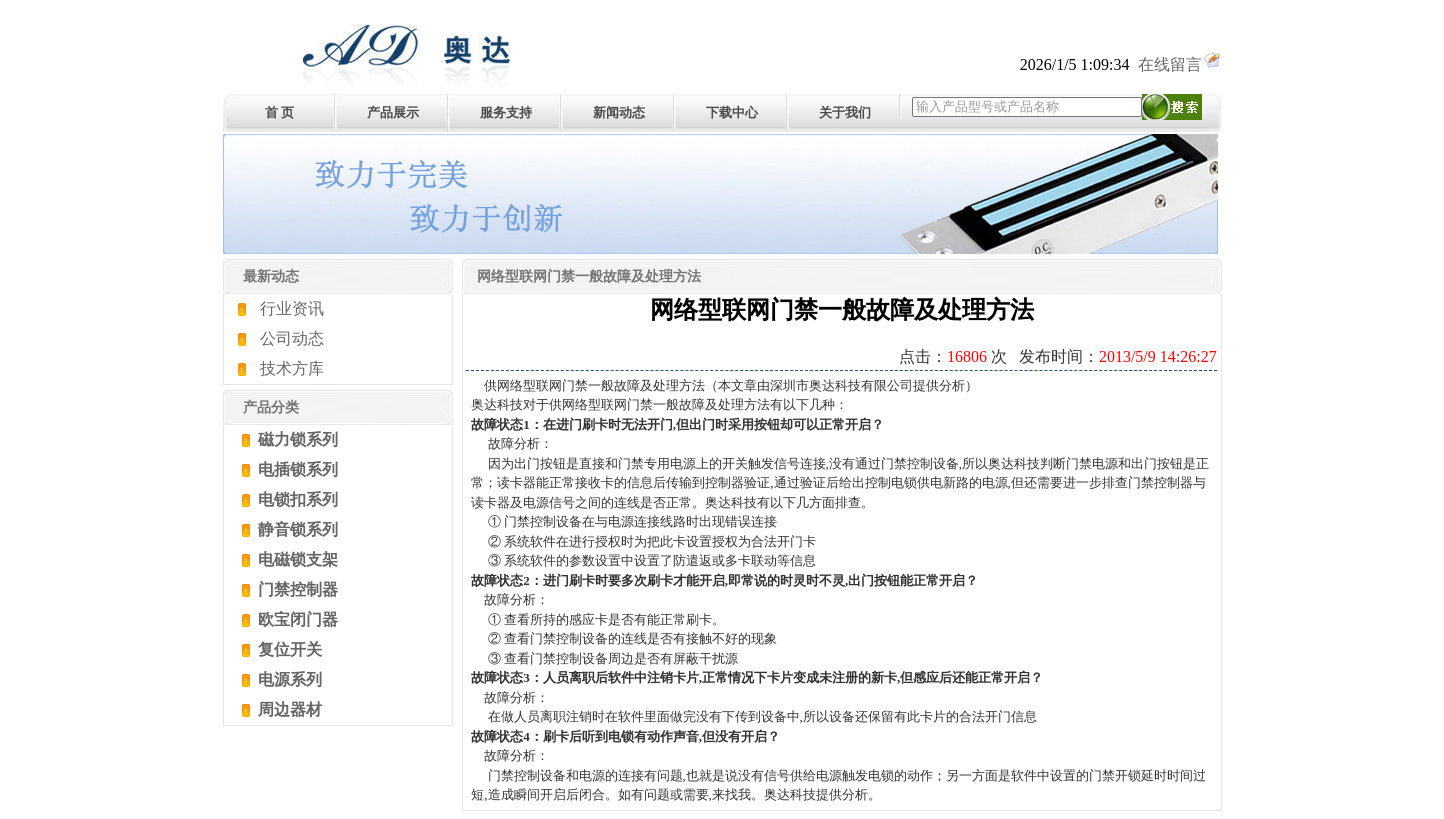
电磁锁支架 (296, 559)
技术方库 (292, 368)
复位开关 (288, 649)
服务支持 (506, 112)
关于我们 (845, 112)
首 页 (279, 112)
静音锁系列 (296, 529)
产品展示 (393, 112)
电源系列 (288, 679)
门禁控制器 (296, 589)
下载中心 (732, 112)
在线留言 (1180, 64)
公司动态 (292, 338)
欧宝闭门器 (296, 619)
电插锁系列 (296, 469)
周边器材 (288, 709)
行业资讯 (292, 308)
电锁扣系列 (296, 499)
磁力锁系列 (296, 439)
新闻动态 (619, 112)
